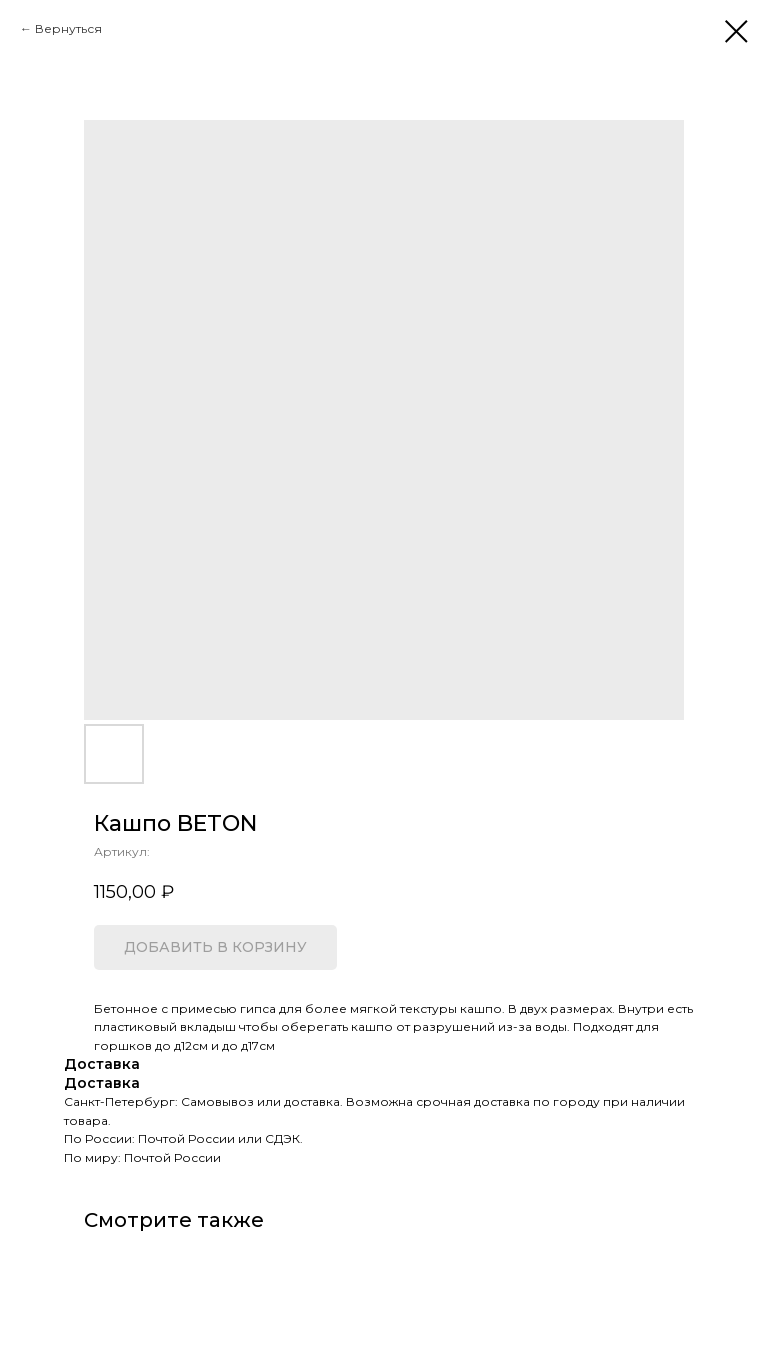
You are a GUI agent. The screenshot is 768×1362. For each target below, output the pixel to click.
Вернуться (68, 28)
